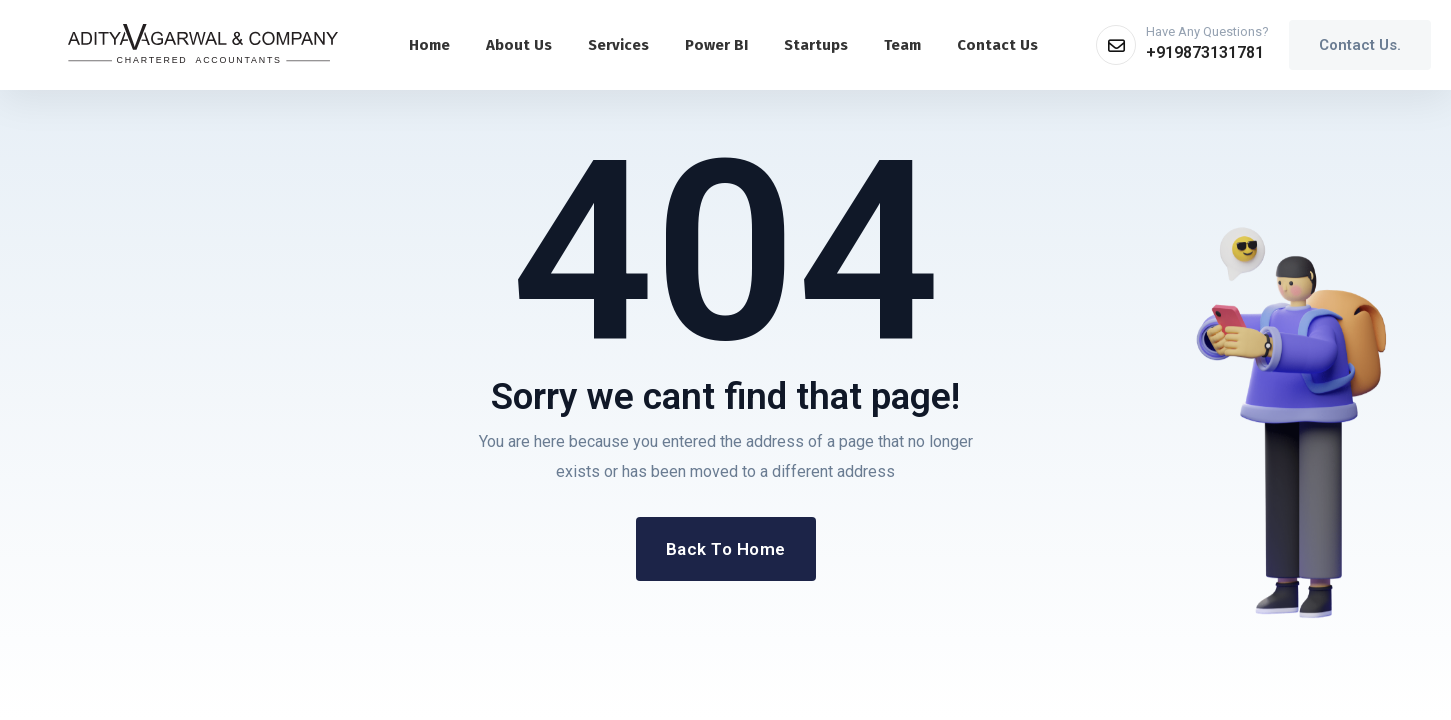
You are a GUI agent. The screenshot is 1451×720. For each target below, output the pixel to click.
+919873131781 (1205, 52)
